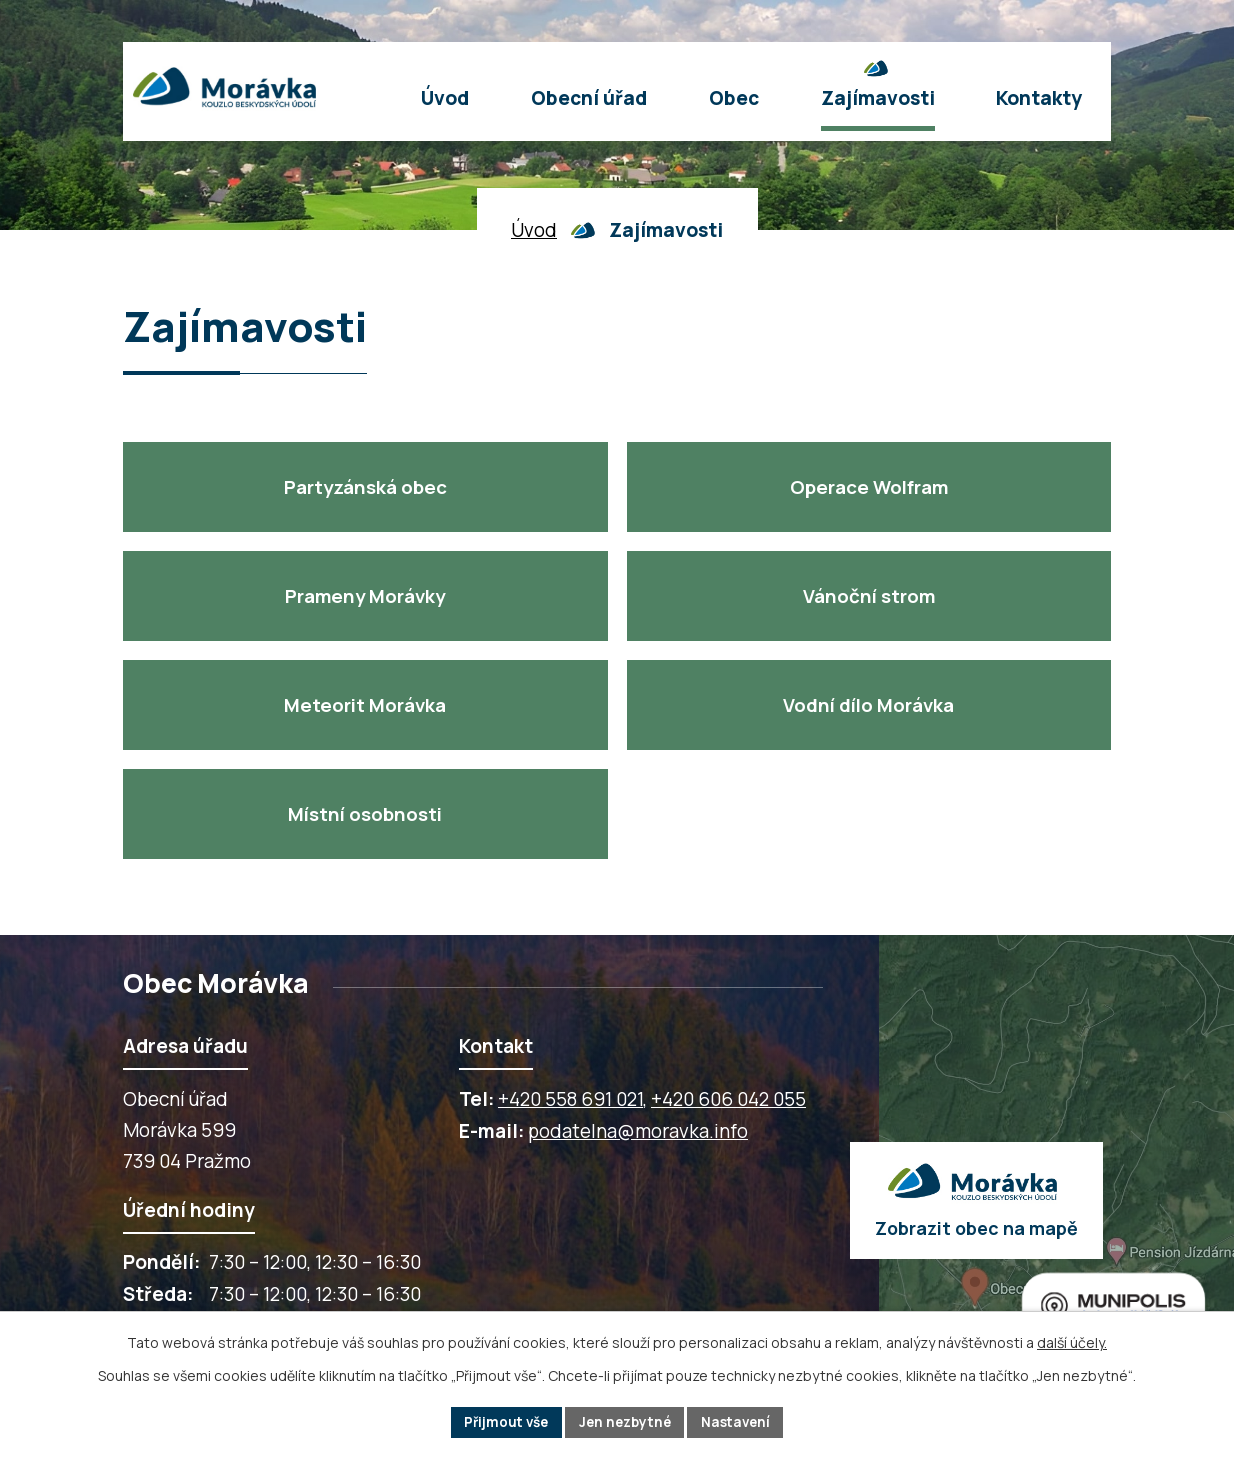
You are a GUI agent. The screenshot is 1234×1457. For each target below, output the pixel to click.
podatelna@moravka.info (638, 1131)
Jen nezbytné (625, 1421)
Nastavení (741, 1421)
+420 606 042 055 (728, 1099)
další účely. (1072, 1341)
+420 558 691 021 (570, 1099)
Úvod (534, 230)
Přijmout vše (501, 1421)
